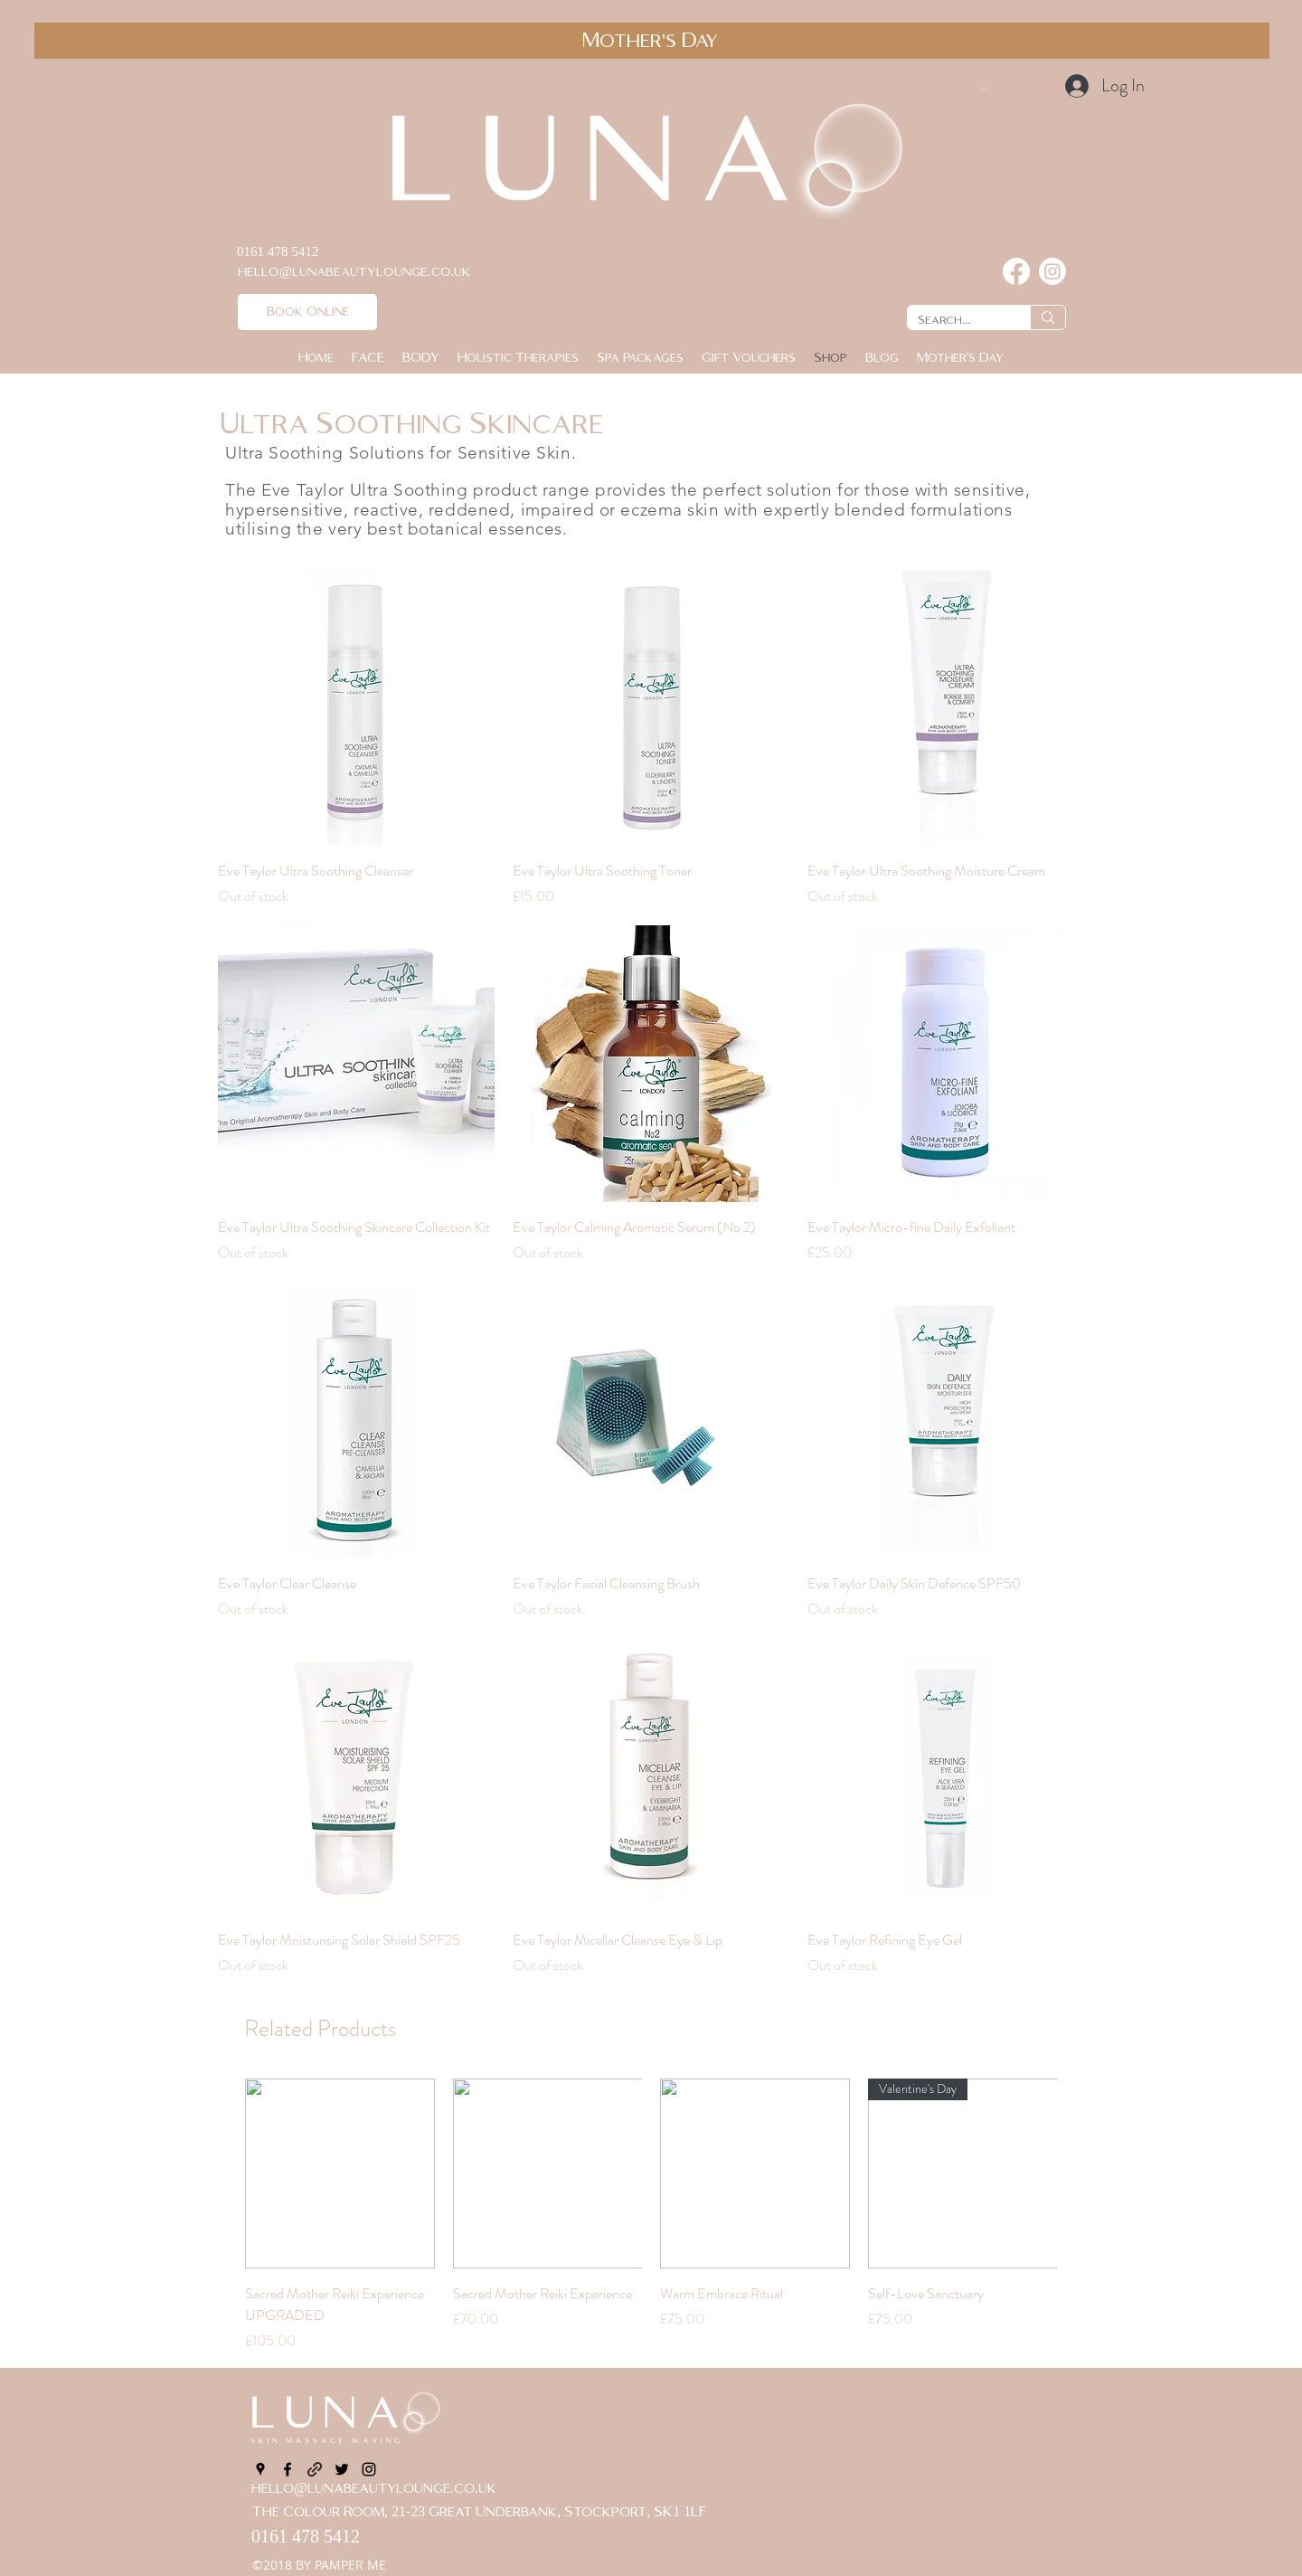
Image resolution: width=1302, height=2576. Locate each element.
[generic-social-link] (315, 2469)
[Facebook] (1016, 271)
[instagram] (369, 2469)
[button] (1023, 88)
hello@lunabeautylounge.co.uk (373, 2488)
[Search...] (955, 321)
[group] (651, 2215)
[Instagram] (1052, 271)
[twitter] (342, 2469)
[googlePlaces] (260, 2469)
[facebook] (287, 2469)
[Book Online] (307, 312)
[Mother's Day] (651, 41)
